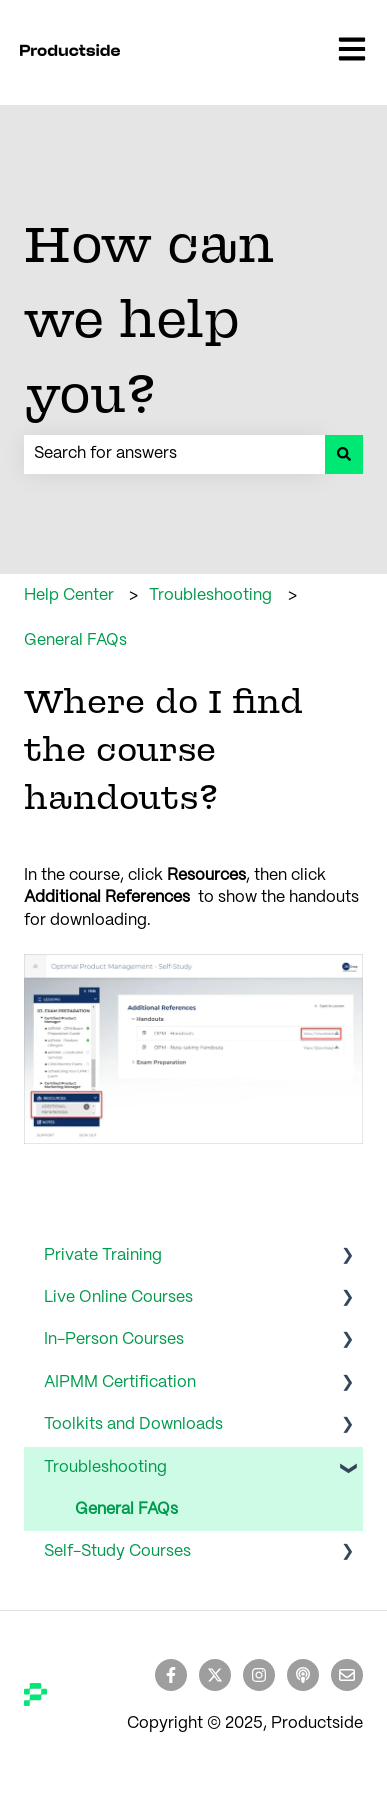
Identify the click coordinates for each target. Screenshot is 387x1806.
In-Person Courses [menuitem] (114, 1339)
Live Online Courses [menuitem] (118, 1297)
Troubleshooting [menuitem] (105, 1467)
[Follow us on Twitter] (215, 1675)
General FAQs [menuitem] (126, 1509)
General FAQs (75, 640)
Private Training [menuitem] (103, 1255)
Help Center (69, 595)
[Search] (344, 454)
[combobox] (174, 454)
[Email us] (347, 1675)
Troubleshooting (210, 595)
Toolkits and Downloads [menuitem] (133, 1424)
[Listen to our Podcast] (303, 1675)
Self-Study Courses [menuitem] (117, 1551)
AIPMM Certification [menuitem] (120, 1382)
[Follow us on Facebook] (171, 1675)
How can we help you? (149, 317)
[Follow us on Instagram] (259, 1675)
